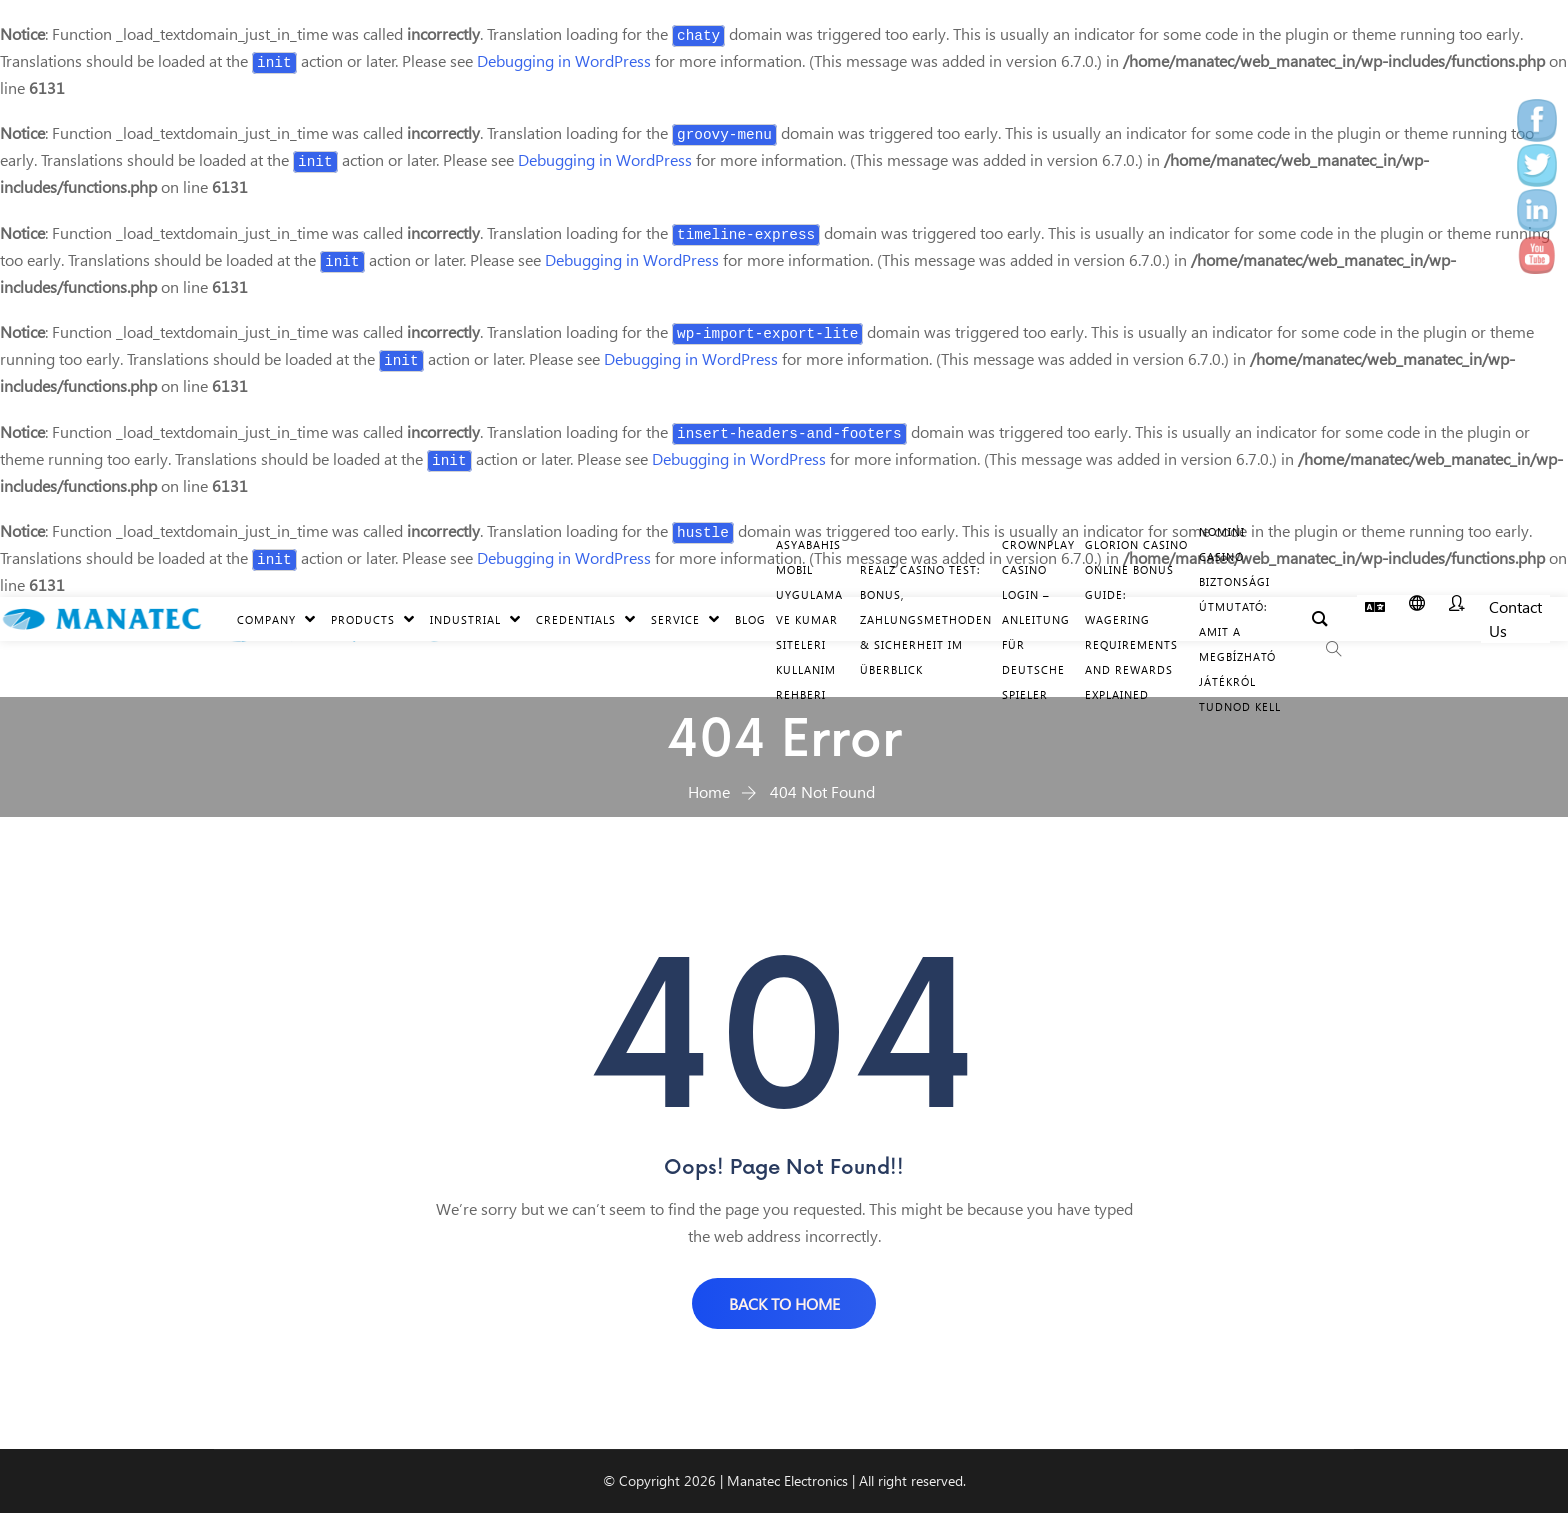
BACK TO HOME (784, 1303)
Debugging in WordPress (564, 60)
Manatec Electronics (787, 1482)
